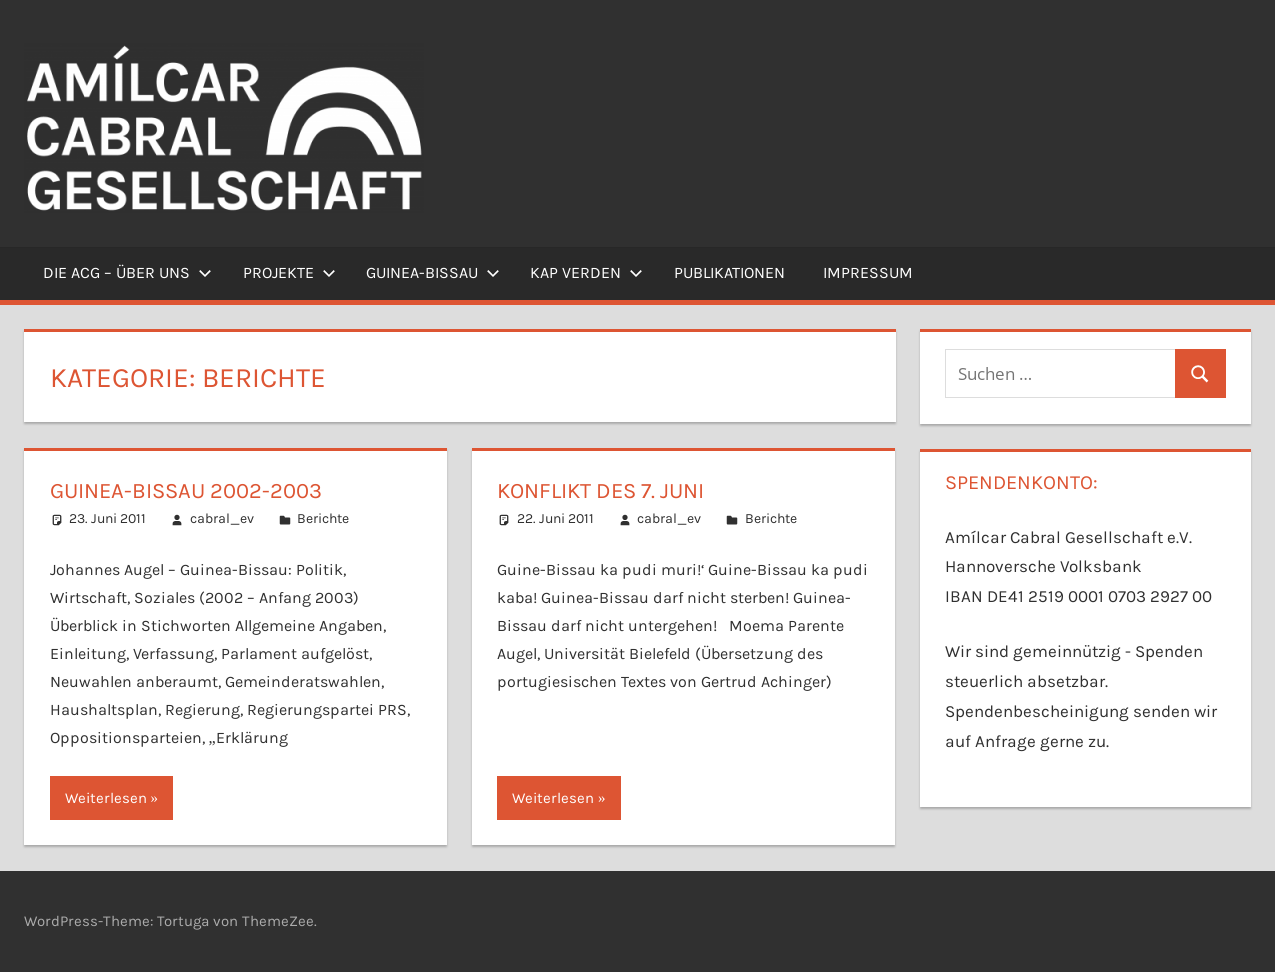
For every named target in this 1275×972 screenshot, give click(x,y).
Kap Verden (586, 272)
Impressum (868, 272)
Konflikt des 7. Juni (600, 491)
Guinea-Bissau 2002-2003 (186, 491)
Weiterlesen (106, 798)
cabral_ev (222, 518)
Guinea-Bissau (433, 272)
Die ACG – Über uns (127, 272)
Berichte (323, 518)
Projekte (289, 272)
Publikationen (729, 272)
